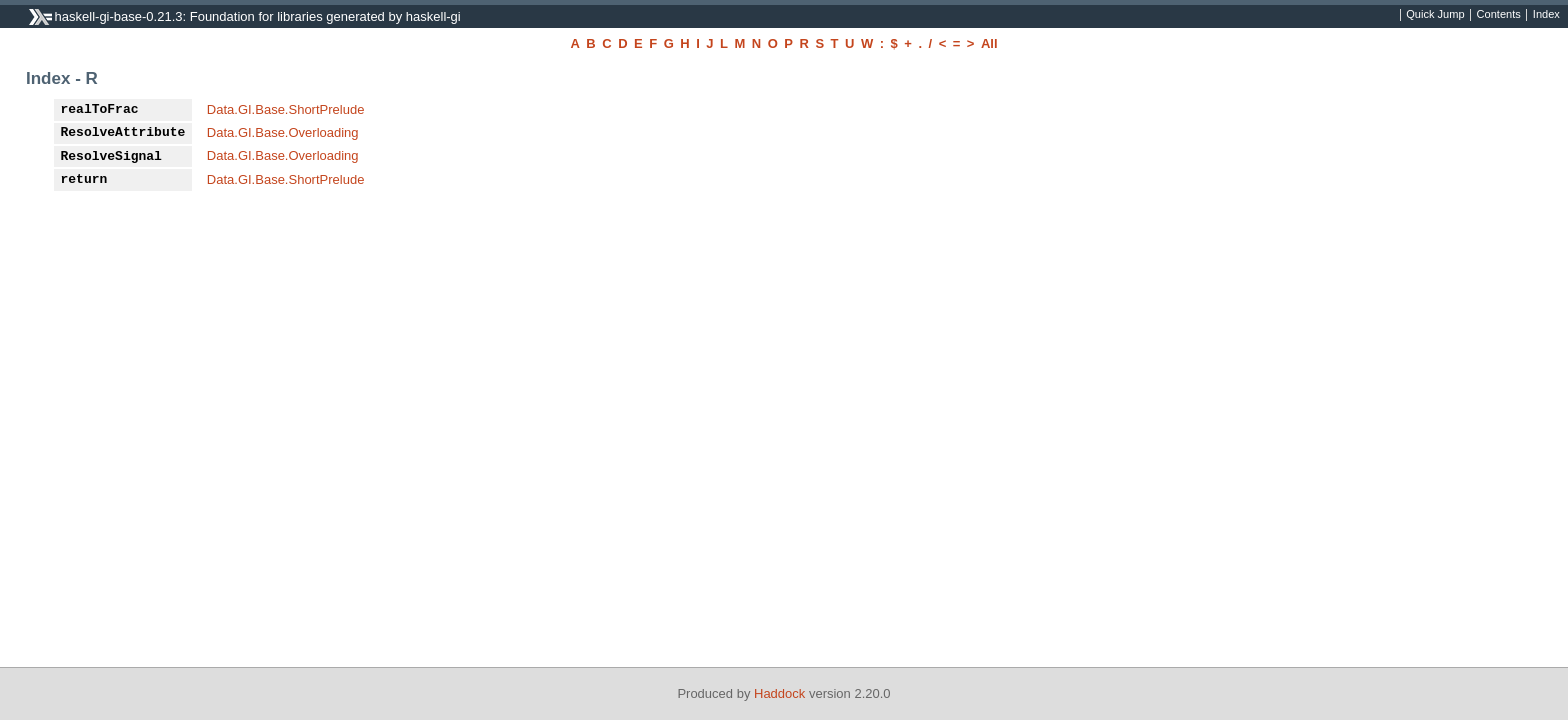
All (989, 43)
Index (1546, 15)
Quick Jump (1435, 15)
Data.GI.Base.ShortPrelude (286, 109)
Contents (1499, 15)
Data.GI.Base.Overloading (283, 132)
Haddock (779, 693)
